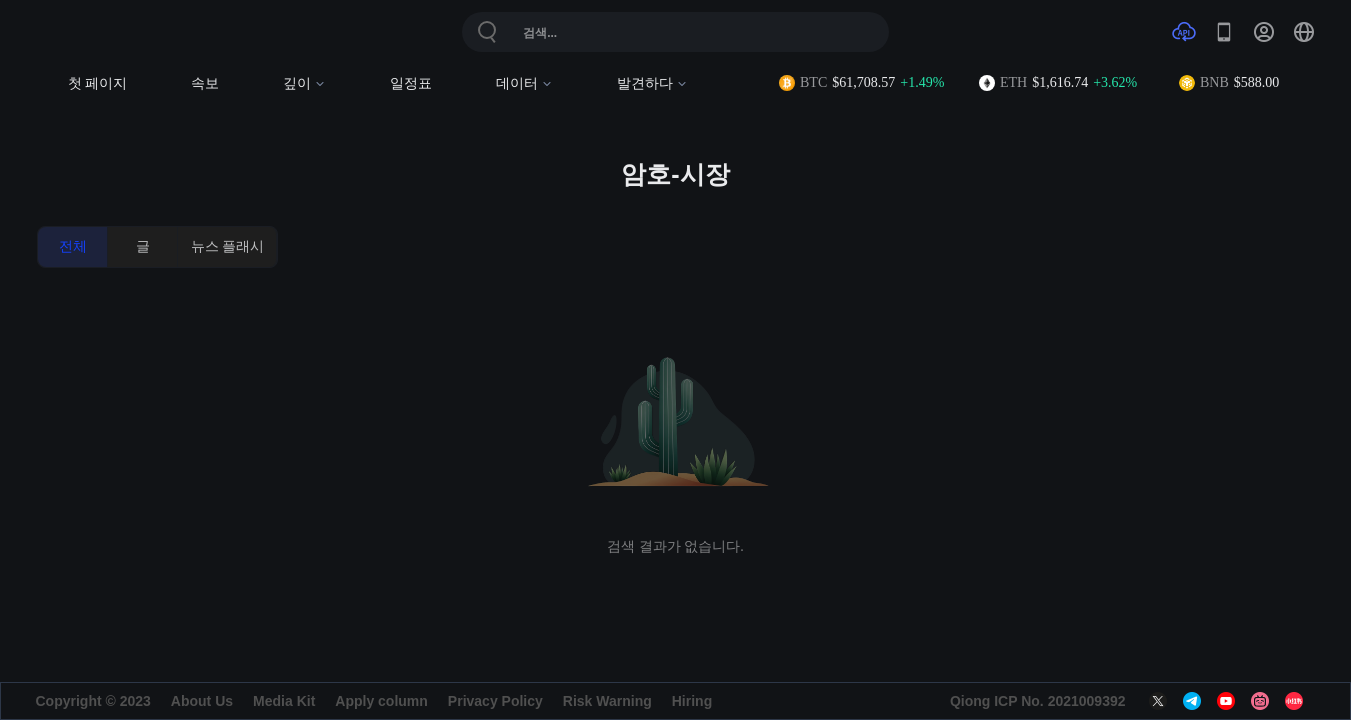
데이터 (524, 83)
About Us (202, 701)
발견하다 (652, 83)
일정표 (411, 83)
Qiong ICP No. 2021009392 (1038, 701)
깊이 (304, 83)
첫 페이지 (98, 83)
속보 (205, 83)
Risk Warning (607, 701)
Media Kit (284, 701)
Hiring (692, 701)
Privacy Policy (495, 701)
